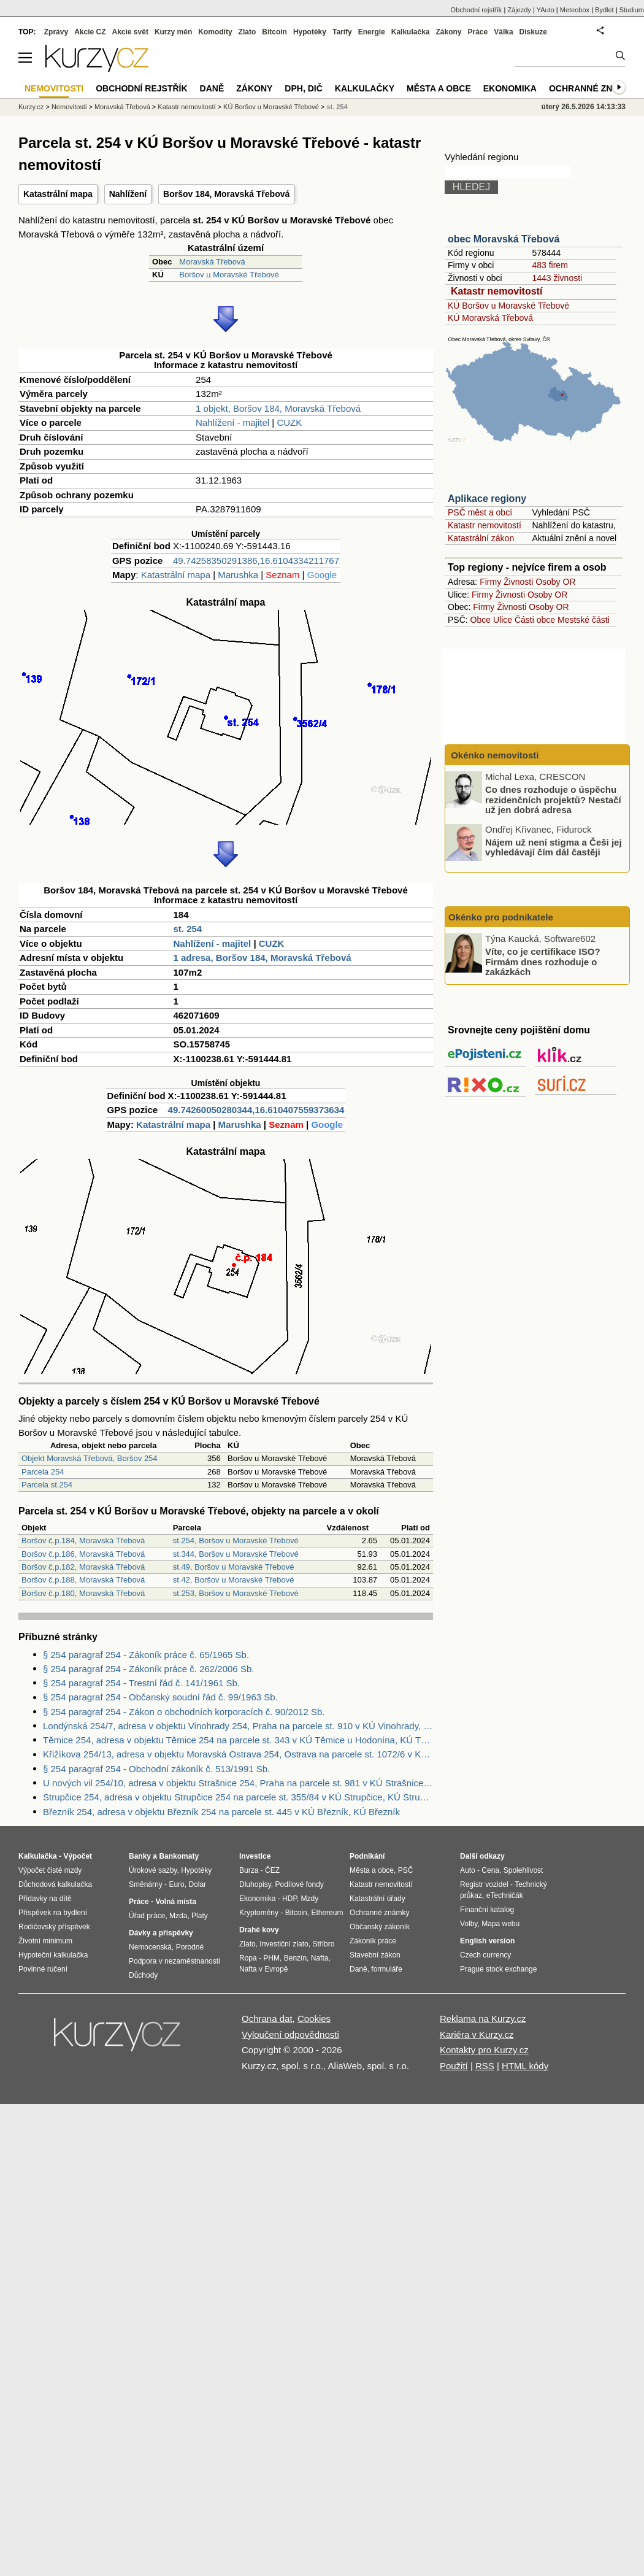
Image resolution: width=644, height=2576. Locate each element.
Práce (478, 32)
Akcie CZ (89, 32)
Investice (254, 1856)
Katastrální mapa (58, 194)
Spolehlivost (523, 1870)
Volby (468, 1923)
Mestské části (584, 620)
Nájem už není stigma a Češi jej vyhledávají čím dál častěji (553, 846)
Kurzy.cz (31, 106)
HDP (289, 1898)
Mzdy (310, 1898)
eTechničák (504, 1895)
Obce (480, 620)
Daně (212, 88)
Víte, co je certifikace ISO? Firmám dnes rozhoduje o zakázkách (542, 961)
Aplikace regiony (487, 498)
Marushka (238, 574)
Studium (631, 9)
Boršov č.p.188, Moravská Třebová (83, 1579)
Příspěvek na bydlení (52, 1912)
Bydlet (604, 9)
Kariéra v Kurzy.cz (477, 2034)
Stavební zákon (375, 1955)
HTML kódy (525, 2066)
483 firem (549, 265)
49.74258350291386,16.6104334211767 (256, 560)
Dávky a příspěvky (161, 1933)
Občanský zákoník (380, 1926)
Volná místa (175, 1901)
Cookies (314, 2018)
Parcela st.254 (46, 1484)
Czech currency (485, 1955)
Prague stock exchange (498, 1969)
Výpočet (77, 1856)
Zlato (247, 32)
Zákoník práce (373, 1941)
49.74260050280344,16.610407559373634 (256, 1110)
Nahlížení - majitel (232, 422)
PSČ (405, 1870)
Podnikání (367, 1856)
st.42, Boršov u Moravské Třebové (233, 1579)
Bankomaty (179, 1856)
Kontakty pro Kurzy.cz (484, 2050)
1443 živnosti (557, 278)
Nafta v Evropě (263, 1969)
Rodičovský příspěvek (54, 1926)
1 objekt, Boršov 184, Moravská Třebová (278, 408)
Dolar (197, 1884)
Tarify (342, 32)
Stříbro (323, 1944)
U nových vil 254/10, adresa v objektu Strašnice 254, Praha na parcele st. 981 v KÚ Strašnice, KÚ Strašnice (238, 1783)
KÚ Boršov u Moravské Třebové (508, 305)
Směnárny (146, 1884)
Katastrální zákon (481, 538)
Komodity (215, 32)
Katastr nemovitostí (496, 291)
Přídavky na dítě (45, 1898)
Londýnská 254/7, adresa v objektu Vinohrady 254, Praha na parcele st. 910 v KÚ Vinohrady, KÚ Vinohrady (238, 1726)
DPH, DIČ (303, 88)
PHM (271, 1958)
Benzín (295, 1958)
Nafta (320, 1958)
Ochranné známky (593, 88)
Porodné (190, 1947)
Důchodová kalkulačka (55, 1884)
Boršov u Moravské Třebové (228, 274)
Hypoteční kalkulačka (53, 1955)
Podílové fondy (299, 1884)
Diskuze (533, 32)
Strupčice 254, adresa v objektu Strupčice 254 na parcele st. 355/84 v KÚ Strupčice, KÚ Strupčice (238, 1797)
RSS (484, 2066)
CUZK (289, 422)
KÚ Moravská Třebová (490, 318)
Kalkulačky (364, 88)
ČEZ (272, 1870)
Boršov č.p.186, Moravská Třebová (83, 1554)
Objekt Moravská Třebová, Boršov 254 (89, 1458)
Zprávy (56, 32)
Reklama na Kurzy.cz (483, 2018)
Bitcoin (274, 32)
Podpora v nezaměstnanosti (174, 1961)
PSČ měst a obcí (480, 512)
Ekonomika (510, 88)
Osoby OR (555, 582)
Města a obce (439, 88)
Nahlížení (128, 194)
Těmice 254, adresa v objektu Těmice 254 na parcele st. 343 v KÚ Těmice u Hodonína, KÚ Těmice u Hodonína (238, 1740)
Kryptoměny (258, 1912)
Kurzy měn (173, 32)
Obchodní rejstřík (476, 9)
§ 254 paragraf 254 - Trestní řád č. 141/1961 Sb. (141, 1683)
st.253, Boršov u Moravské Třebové (236, 1593)
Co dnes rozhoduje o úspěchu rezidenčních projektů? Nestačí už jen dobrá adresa (553, 799)
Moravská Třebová (212, 261)
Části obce (535, 620)
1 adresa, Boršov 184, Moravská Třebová (262, 957)
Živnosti (518, 582)
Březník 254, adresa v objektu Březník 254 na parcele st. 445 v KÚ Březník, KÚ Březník (221, 1812)
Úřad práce (147, 1915)
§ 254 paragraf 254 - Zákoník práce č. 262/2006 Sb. (148, 1669)
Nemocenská (150, 1947)
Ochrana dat (267, 2018)
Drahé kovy (259, 1930)
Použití (454, 2066)
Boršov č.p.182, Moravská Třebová (83, 1566)
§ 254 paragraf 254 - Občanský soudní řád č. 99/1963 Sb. (160, 1697)
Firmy (490, 582)
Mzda (178, 1915)
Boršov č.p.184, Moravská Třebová (83, 1540)
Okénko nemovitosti (493, 755)
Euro (176, 1884)
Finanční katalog (487, 1909)
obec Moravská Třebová (503, 239)
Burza (248, 1870)
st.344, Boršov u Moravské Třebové (236, 1554)
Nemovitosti (69, 106)
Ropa (248, 1958)
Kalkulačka (410, 32)
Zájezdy (519, 9)
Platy (199, 1915)
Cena (490, 1870)
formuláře (386, 1969)
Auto (467, 1870)
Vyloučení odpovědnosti (290, 2034)
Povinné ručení (42, 1969)
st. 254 (188, 929)
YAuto (545, 9)
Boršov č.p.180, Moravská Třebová (83, 1593)
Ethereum (327, 1912)
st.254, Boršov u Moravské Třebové (236, 1540)
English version (487, 1941)
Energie (371, 32)
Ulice (502, 620)
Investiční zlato (283, 1944)
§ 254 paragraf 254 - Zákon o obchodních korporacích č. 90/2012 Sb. (183, 1711)
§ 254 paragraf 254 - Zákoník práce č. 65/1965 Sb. (146, 1654)
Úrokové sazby (153, 1870)
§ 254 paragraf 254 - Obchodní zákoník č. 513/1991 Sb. (156, 1769)
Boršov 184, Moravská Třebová (226, 194)
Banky (140, 1856)
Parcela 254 (42, 1471)
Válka (503, 32)
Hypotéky (309, 32)
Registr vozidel (484, 1884)
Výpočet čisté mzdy (50, 1870)
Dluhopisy (255, 1884)
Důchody (143, 1975)
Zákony (448, 32)
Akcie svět (130, 32)
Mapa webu (500, 1923)
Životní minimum (45, 1941)
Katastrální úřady (377, 1898)
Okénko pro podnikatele (500, 917)
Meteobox (574, 9)
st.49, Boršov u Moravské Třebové (233, 1566)
